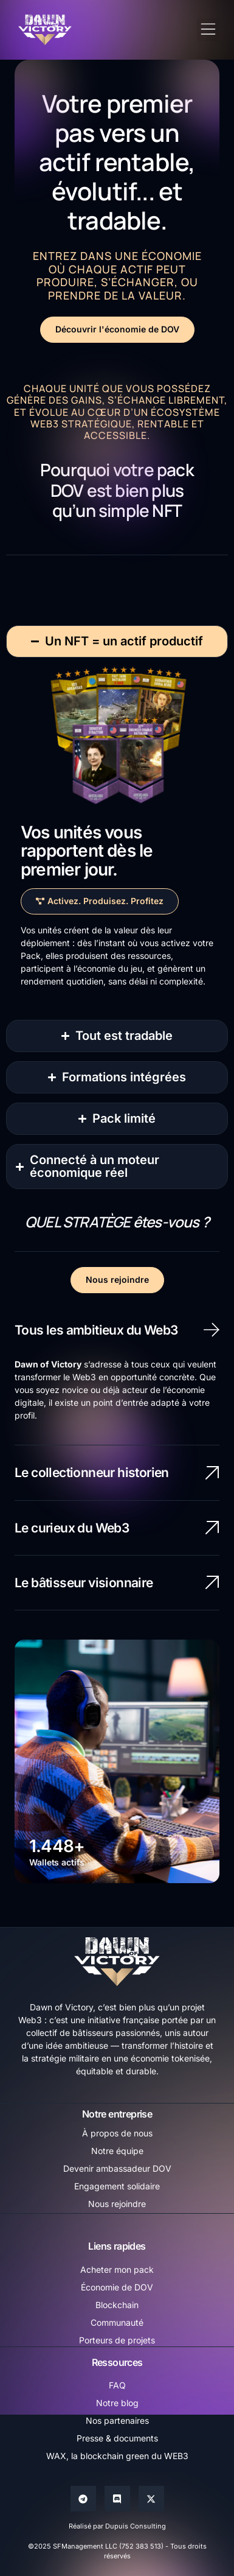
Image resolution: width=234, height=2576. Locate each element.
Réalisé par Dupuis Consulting (117, 2526)
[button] (208, 29)
